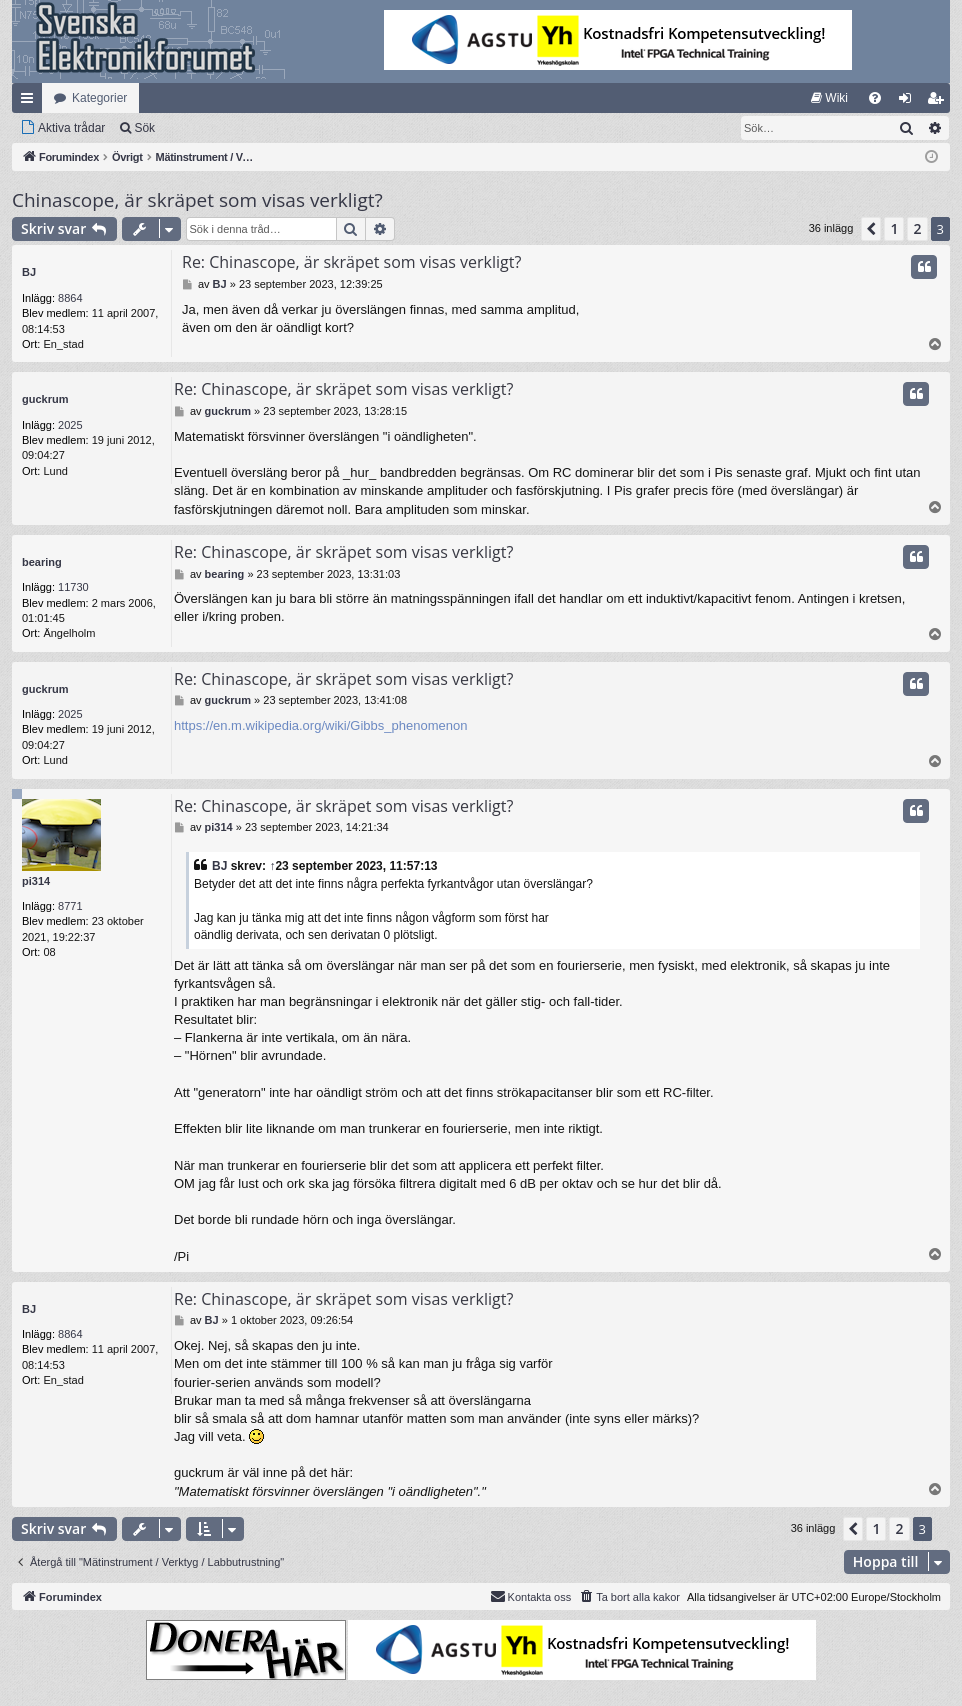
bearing (42, 562)
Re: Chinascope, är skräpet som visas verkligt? (351, 262)
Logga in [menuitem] (909, 102)
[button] (871, 229)
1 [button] (894, 228)
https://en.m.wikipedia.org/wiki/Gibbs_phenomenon (320, 725)
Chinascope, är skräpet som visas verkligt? (197, 200)
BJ (29, 272)
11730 (73, 587)
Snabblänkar (31, 102)
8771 (70, 906)
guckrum (45, 399)
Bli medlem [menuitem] (939, 102)
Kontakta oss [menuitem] (531, 1596)
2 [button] (917, 228)
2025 (70, 425)
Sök (144, 128)
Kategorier (99, 98)
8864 (70, 298)
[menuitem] (829, 98)
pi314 (36, 881)
